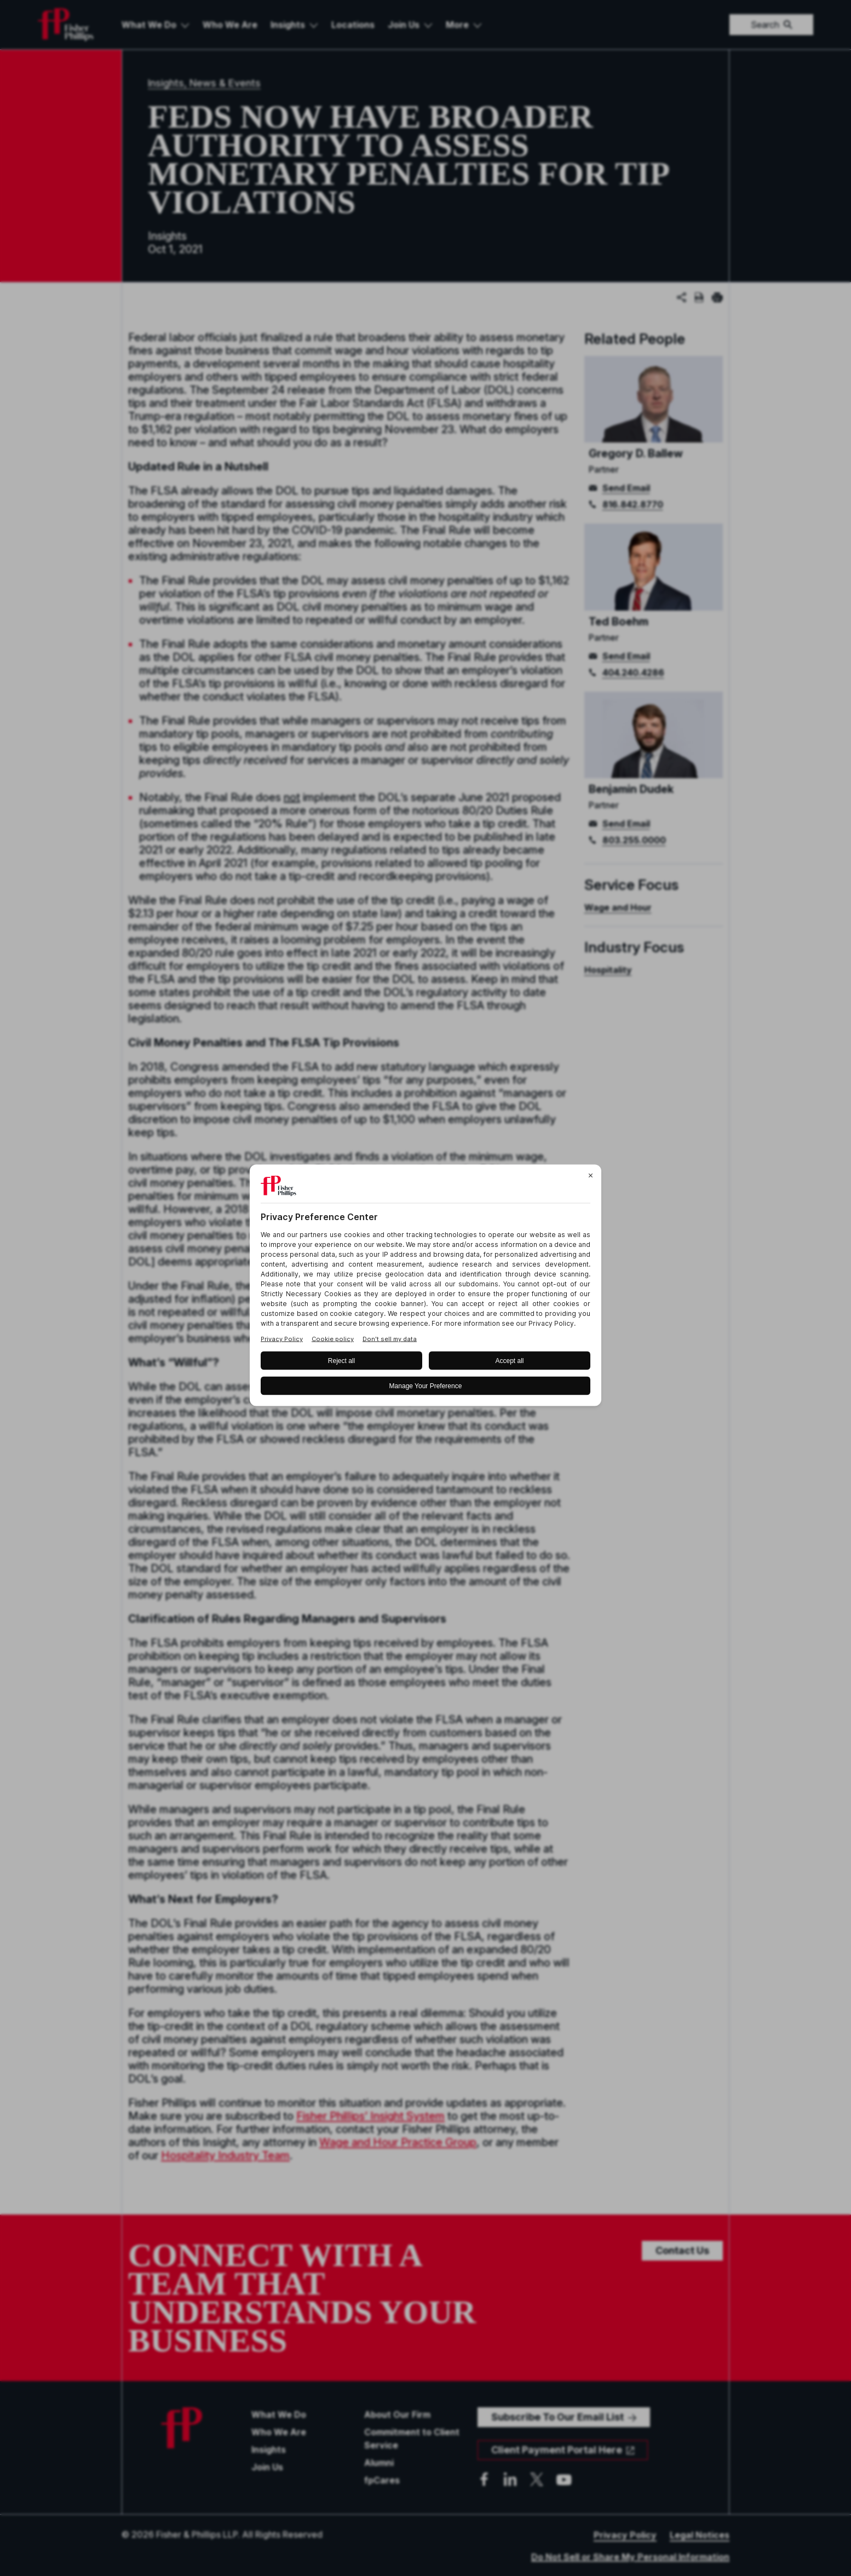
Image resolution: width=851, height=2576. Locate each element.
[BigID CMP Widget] (425, 1288)
